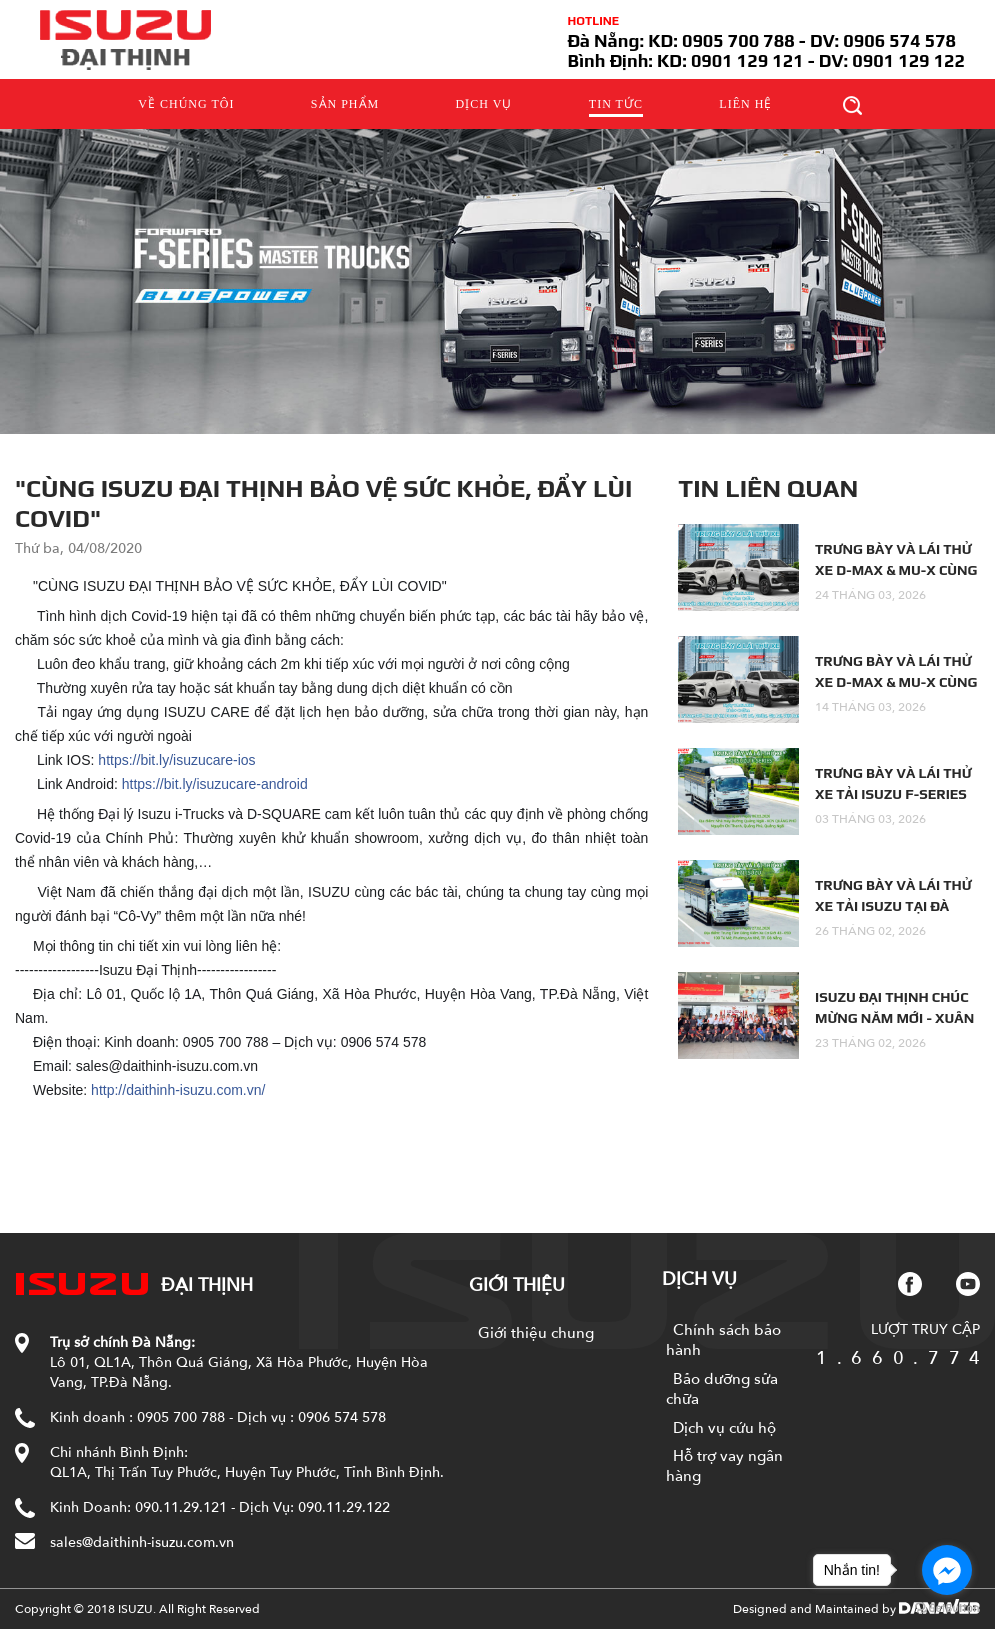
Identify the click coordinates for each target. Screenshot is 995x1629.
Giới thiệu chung (536, 1333)
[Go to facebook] (947, 1570)
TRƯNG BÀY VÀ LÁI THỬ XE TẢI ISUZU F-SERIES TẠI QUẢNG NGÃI (893, 794)
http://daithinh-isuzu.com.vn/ (178, 1090)
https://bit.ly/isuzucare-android (215, 784)
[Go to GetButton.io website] (947, 1608)
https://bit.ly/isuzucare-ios (176, 760)
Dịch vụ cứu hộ (724, 1428)
